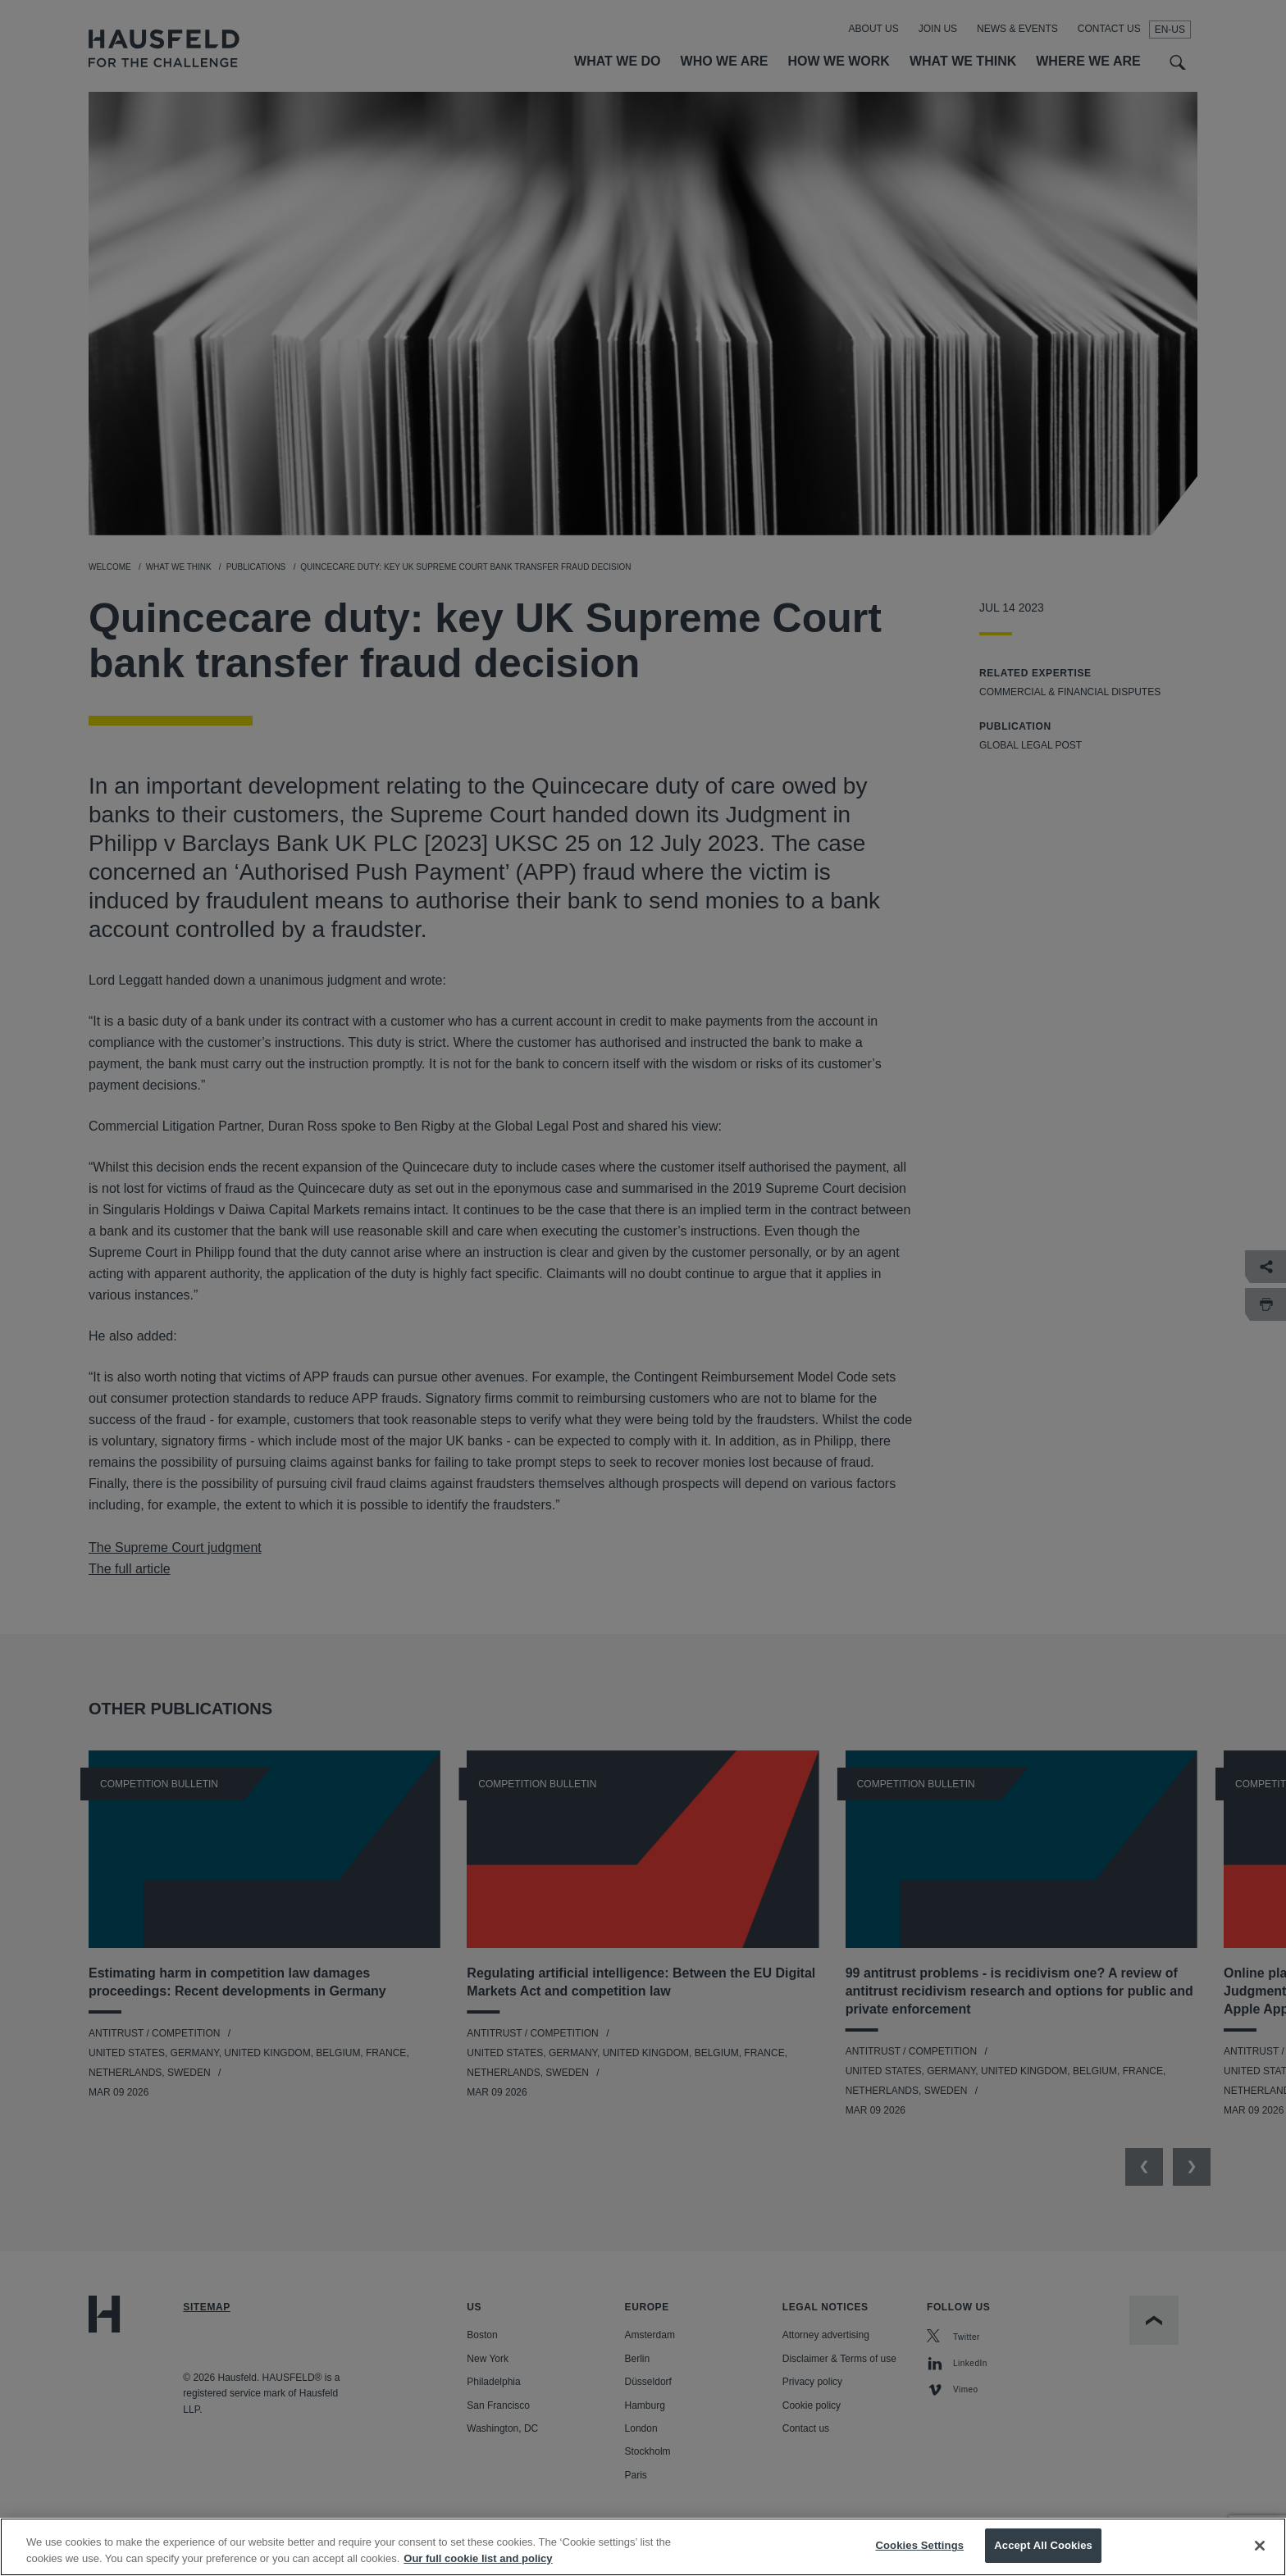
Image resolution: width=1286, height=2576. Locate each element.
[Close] (1260, 2552)
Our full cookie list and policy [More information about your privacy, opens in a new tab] (478, 2565)
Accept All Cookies (1043, 2552)
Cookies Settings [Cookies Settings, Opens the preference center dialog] (920, 2552)
